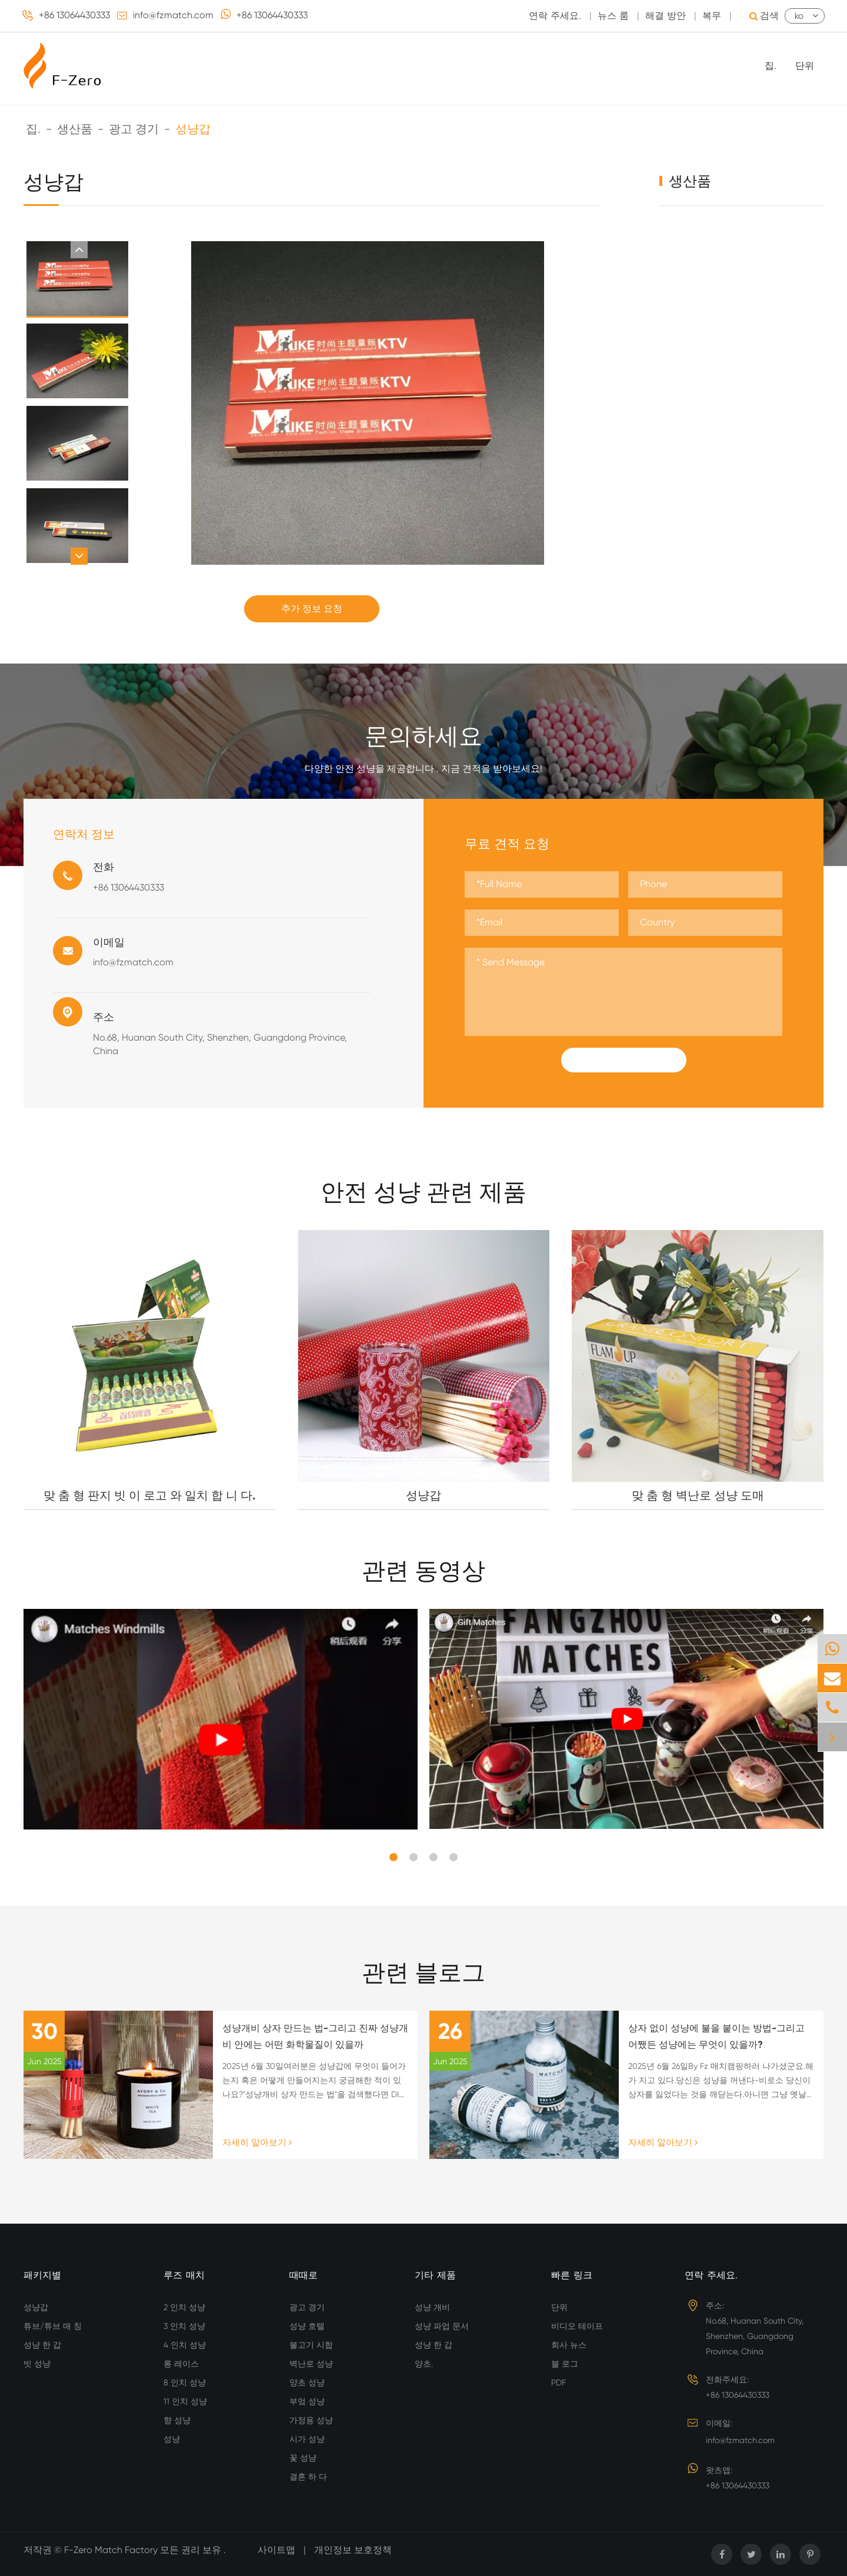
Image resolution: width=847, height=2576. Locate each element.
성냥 (172, 2439)
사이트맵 (276, 2549)
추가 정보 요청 (311, 608)
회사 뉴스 (568, 2345)
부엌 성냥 (307, 2401)
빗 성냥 (37, 2363)
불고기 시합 (311, 2345)
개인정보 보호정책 (353, 2549)
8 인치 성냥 (185, 2382)
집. (770, 65)
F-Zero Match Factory (112, 2549)
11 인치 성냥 (185, 2401)
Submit (623, 1060)
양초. (424, 2363)
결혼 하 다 (308, 2476)
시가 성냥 (307, 2439)
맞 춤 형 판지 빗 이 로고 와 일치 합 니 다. (149, 1495)
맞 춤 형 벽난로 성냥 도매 (698, 1495)
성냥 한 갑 (42, 2345)
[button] (79, 249)
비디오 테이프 (577, 2326)
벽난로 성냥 (311, 2363)
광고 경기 (134, 129)
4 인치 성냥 (185, 2345)
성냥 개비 (432, 2307)
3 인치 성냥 (184, 2326)
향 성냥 (177, 2420)
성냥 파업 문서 (442, 2326)
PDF (558, 2382)
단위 (804, 65)
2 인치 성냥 (184, 2307)
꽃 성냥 (302, 2457)
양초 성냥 (307, 2382)
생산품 (74, 129)
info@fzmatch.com (173, 15)
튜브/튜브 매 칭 (53, 2326)
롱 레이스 (181, 2363)
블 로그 (564, 2363)
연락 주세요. (711, 2275)
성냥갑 (193, 129)
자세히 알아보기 (257, 2142)
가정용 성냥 (311, 2420)
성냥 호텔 (307, 2326)
